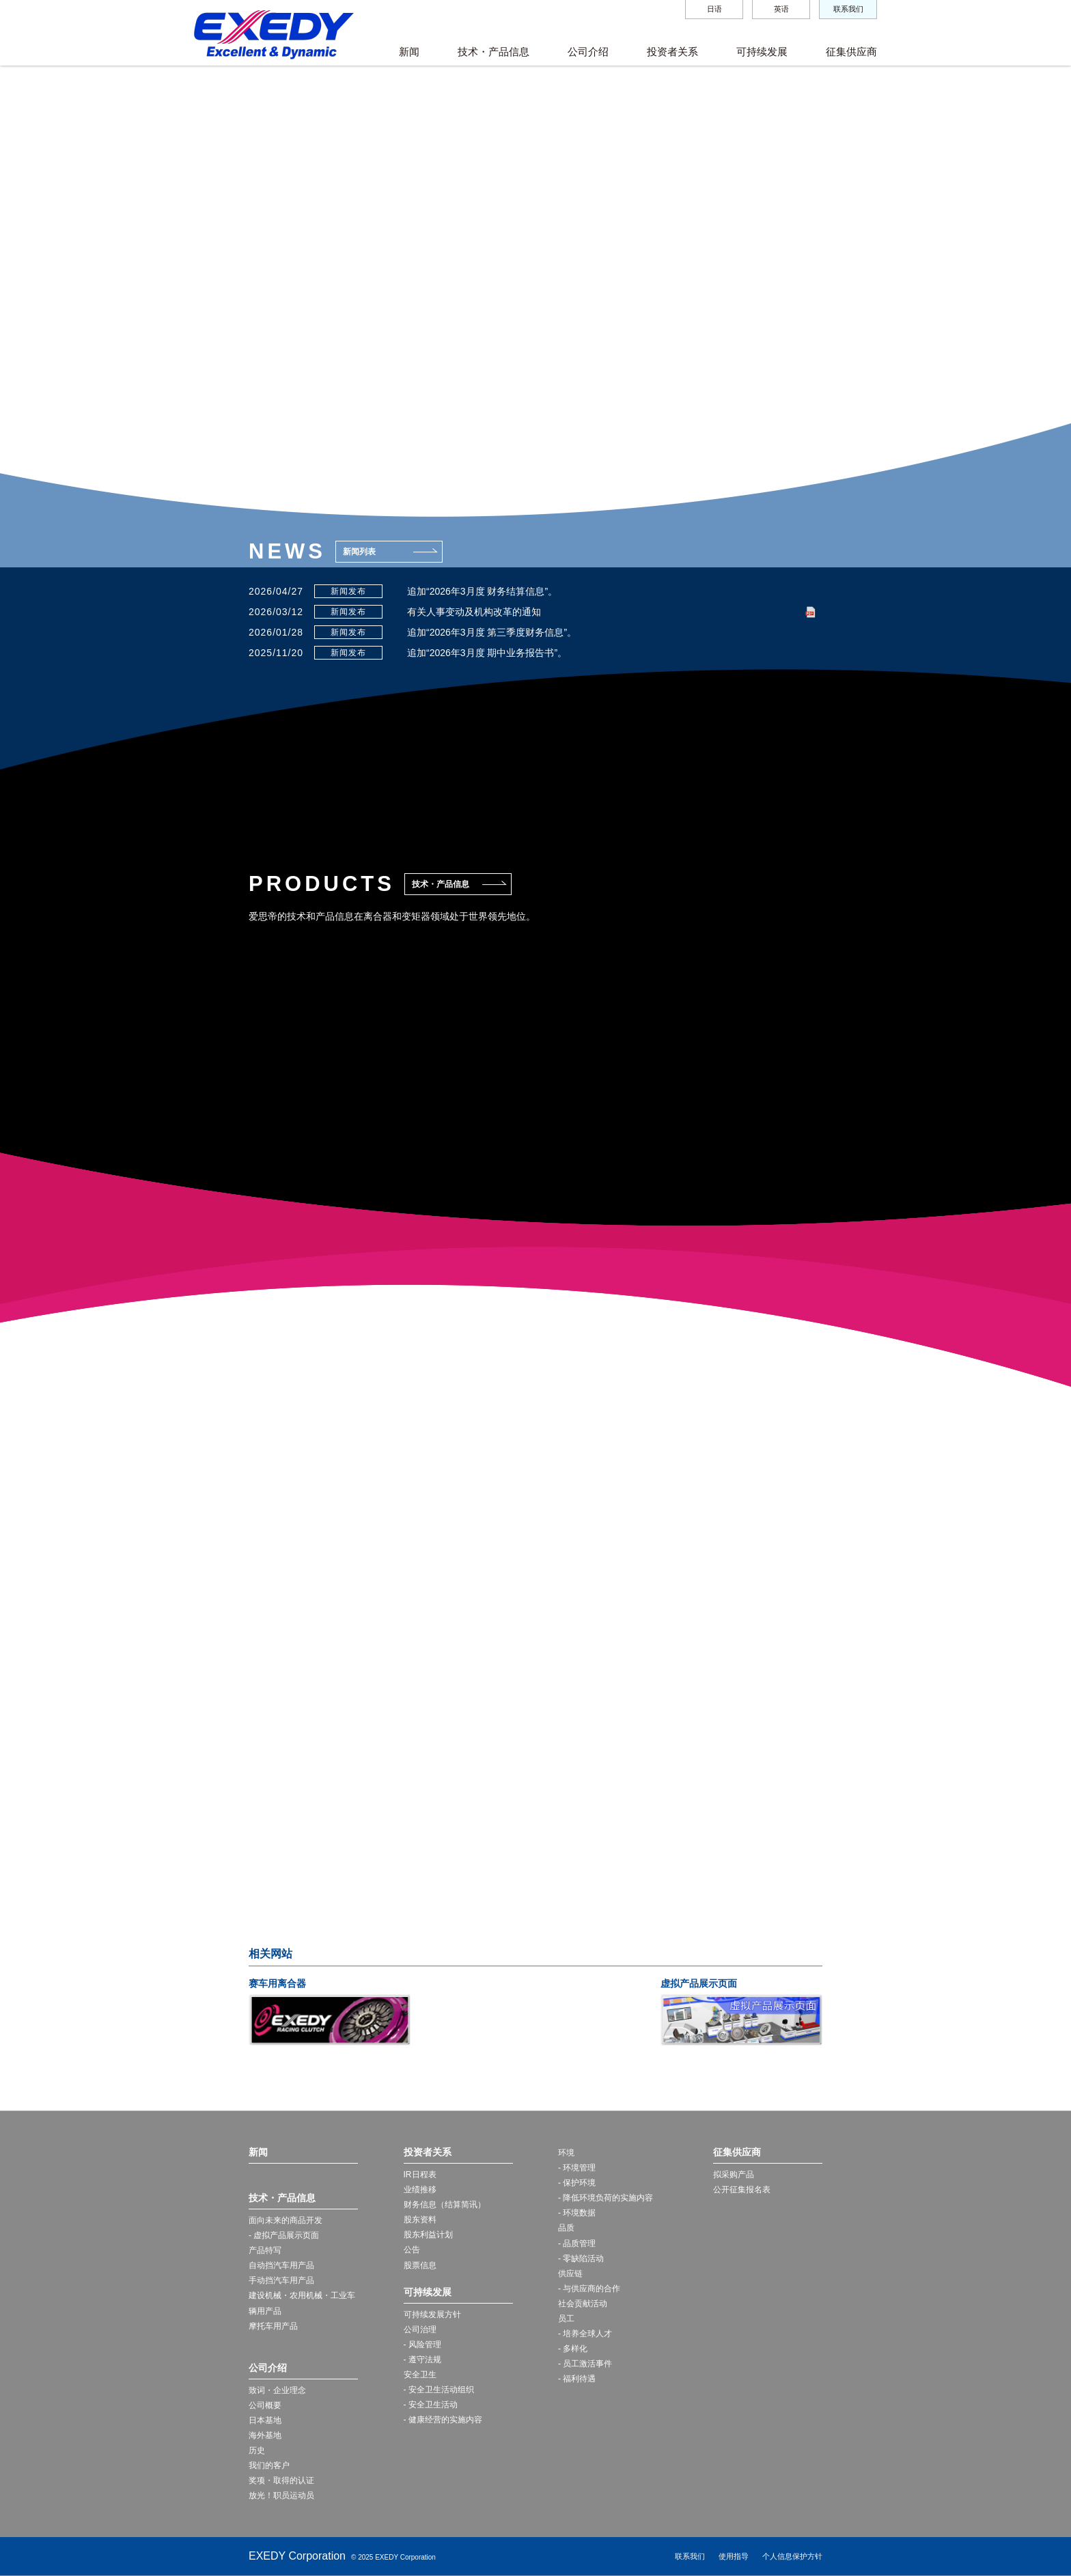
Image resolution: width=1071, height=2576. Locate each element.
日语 (714, 9)
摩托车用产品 (273, 2326)
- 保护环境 (577, 2183)
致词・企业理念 (277, 2390)
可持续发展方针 (432, 2314)
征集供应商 (851, 51)
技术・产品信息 (493, 51)
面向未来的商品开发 (285, 2220)
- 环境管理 (577, 2167)
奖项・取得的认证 (281, 2480)
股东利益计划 (428, 2234)
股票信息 (420, 2265)
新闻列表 (359, 551)
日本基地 (265, 2420)
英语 (781, 9)
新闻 (409, 51)
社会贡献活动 (582, 2303)
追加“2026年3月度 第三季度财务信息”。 (491, 632)
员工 (566, 2318)
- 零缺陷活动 (581, 2258)
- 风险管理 (422, 2344)
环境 (566, 2152)
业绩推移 (420, 2189)
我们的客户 (269, 2465)
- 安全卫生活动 (431, 2404)
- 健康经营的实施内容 (443, 2419)
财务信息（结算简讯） (445, 2204)
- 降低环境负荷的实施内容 (605, 2198)
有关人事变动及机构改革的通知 (474, 611)
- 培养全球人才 (585, 2333)
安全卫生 (420, 2374)
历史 (257, 2450)
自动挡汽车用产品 (281, 2265)
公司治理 (420, 2329)
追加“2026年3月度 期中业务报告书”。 (487, 652)
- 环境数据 (577, 2213)
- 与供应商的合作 (589, 2288)
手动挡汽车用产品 (281, 2280)
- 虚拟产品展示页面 (284, 2235)
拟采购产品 (733, 2174)
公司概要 (265, 2405)
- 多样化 (572, 2348)
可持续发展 (762, 51)
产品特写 (265, 2250)
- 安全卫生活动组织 (439, 2389)
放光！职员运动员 (281, 2495)
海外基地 (265, 2435)
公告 (412, 2249)
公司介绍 (588, 51)
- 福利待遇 (577, 2378)
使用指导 (734, 2556)
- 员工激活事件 (585, 2363)
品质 (566, 2228)
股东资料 (420, 2219)
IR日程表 (420, 2174)
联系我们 (848, 9)
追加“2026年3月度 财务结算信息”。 (482, 591)
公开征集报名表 (741, 2189)
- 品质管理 (577, 2243)
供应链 (570, 2273)
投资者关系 (672, 51)
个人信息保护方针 (792, 2556)
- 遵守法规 (422, 2359)
